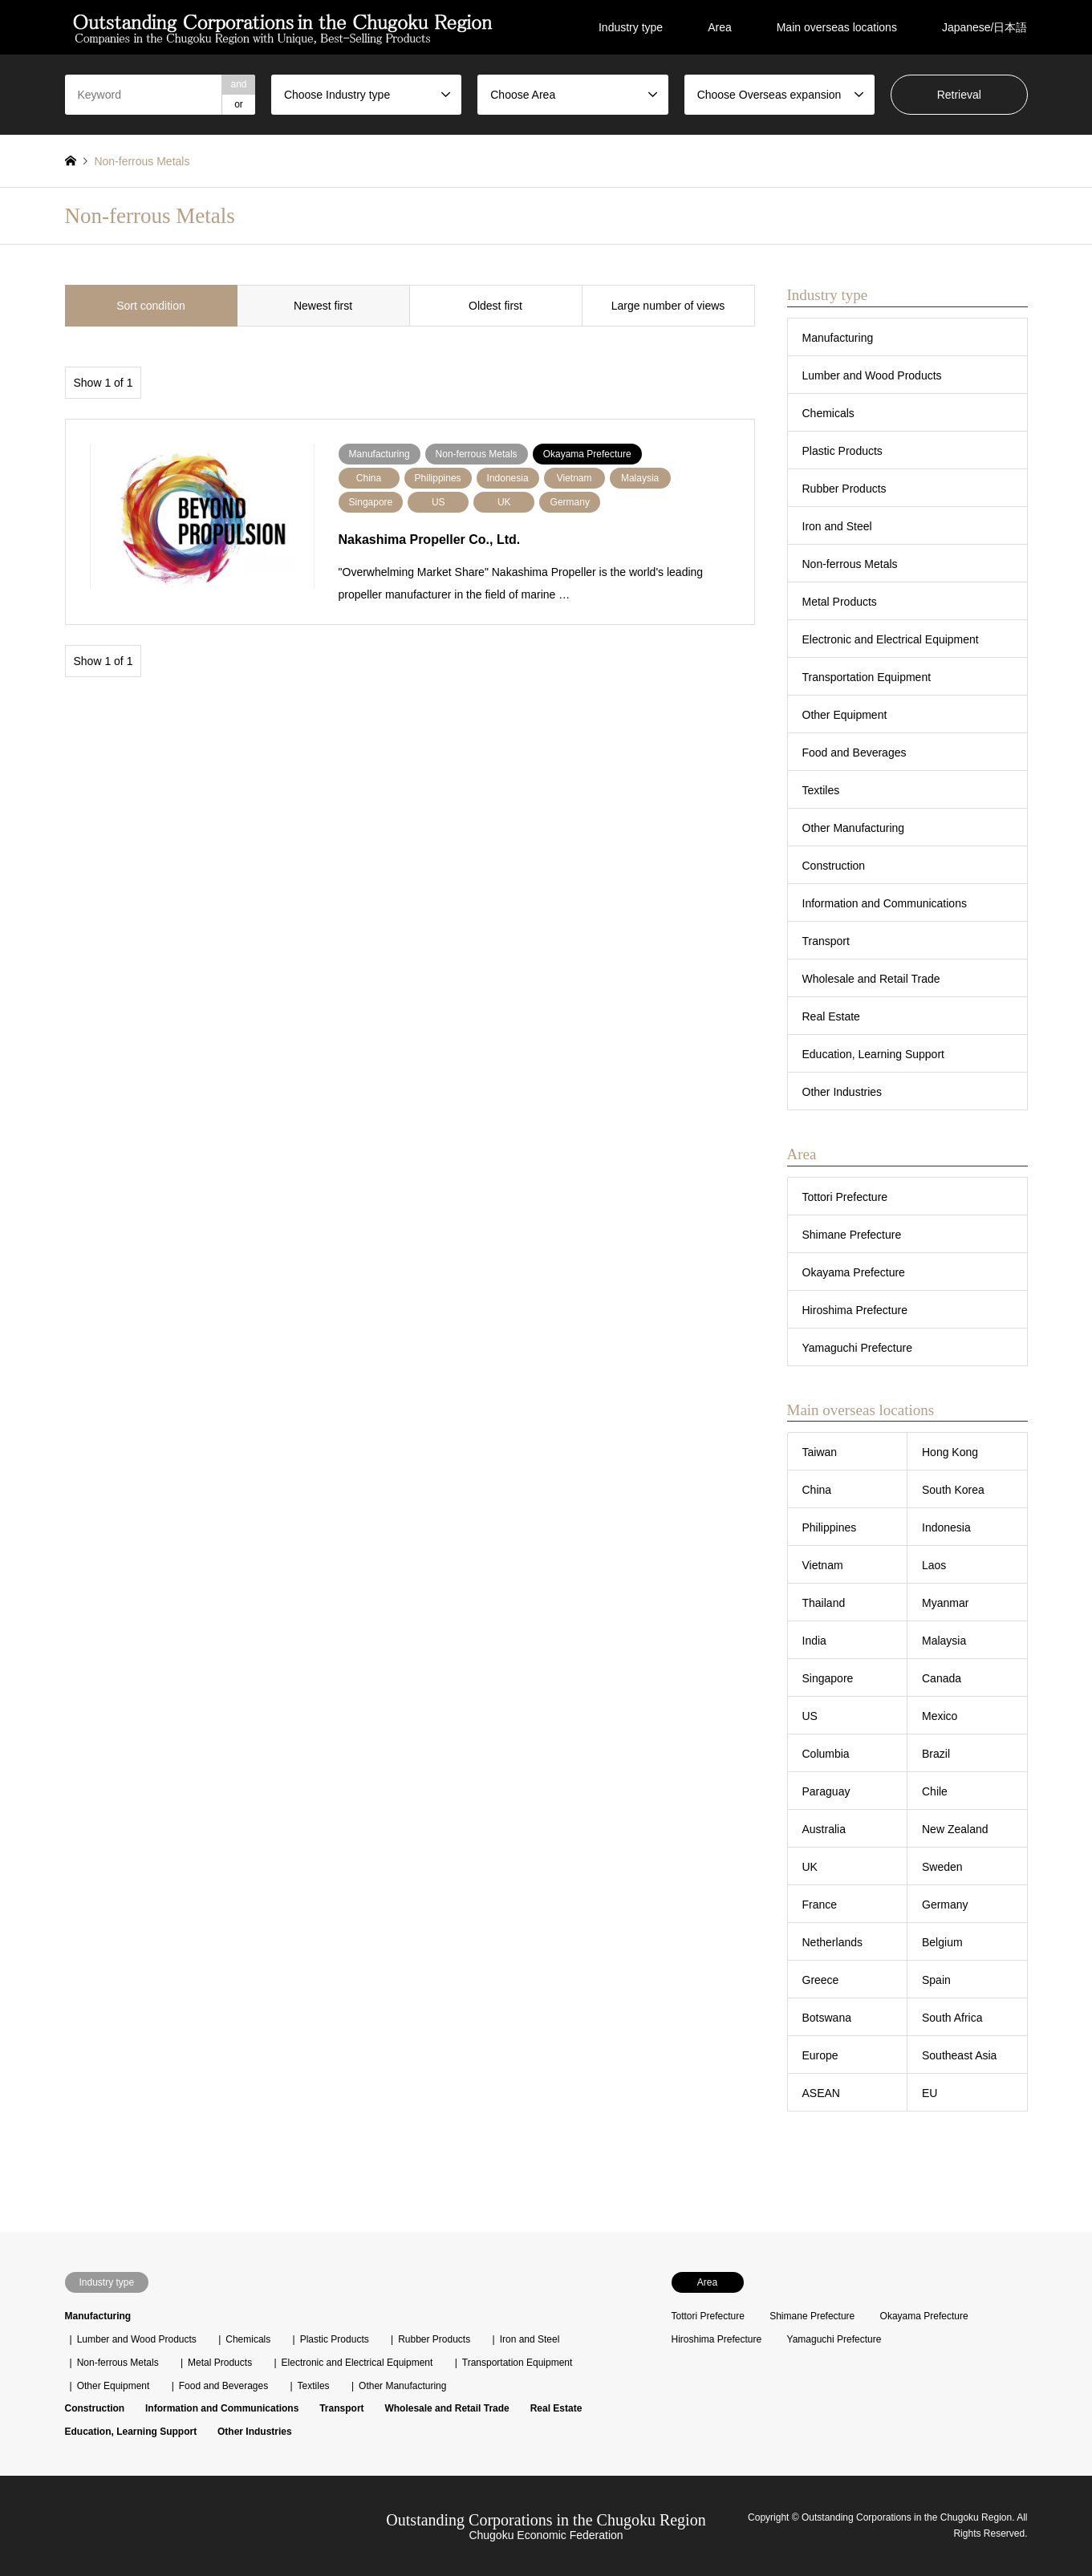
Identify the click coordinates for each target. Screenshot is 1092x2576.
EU (929, 2093)
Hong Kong (950, 1452)
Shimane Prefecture (852, 1234)
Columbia (826, 1753)
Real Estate (831, 1016)
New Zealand (955, 1829)
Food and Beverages (854, 752)
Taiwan (820, 1452)
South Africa (952, 2017)
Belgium (942, 1942)
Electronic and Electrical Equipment (890, 639)
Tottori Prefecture (845, 1197)
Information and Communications (884, 903)
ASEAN (821, 2093)
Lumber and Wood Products (872, 375)
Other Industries (842, 1091)
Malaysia (944, 1640)
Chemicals (828, 413)
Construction (834, 865)
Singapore (828, 1678)
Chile (935, 1791)
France (820, 1904)
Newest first (323, 305)
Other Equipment (844, 714)
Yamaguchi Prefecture (857, 1347)
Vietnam (822, 1565)
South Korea (953, 1489)
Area (720, 27)
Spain (936, 1980)
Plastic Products (842, 450)
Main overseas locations (837, 27)
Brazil (936, 1753)
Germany (945, 1904)
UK (810, 1866)
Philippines (829, 1527)
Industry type (631, 27)
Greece (820, 1980)
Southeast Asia (959, 2055)
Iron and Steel (837, 526)
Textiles (821, 790)
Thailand (824, 1602)
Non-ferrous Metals (850, 564)
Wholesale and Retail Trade (871, 978)
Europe (820, 2055)
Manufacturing (838, 337)
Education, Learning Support (873, 1054)
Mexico (939, 1716)
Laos (934, 1565)
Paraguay (826, 1791)
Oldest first (495, 305)
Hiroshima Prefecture (855, 1310)
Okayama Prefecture (853, 1272)
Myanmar (945, 1602)
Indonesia (946, 1527)
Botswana (826, 2017)
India (814, 1640)
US (810, 1716)
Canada (941, 1678)
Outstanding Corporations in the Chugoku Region (545, 2520)
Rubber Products (844, 488)
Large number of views (668, 305)
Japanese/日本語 (985, 27)
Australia (824, 1829)
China (817, 1489)
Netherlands (832, 1942)
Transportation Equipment (867, 677)
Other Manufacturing (853, 827)
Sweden (942, 1866)
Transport (826, 941)
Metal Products (839, 601)
